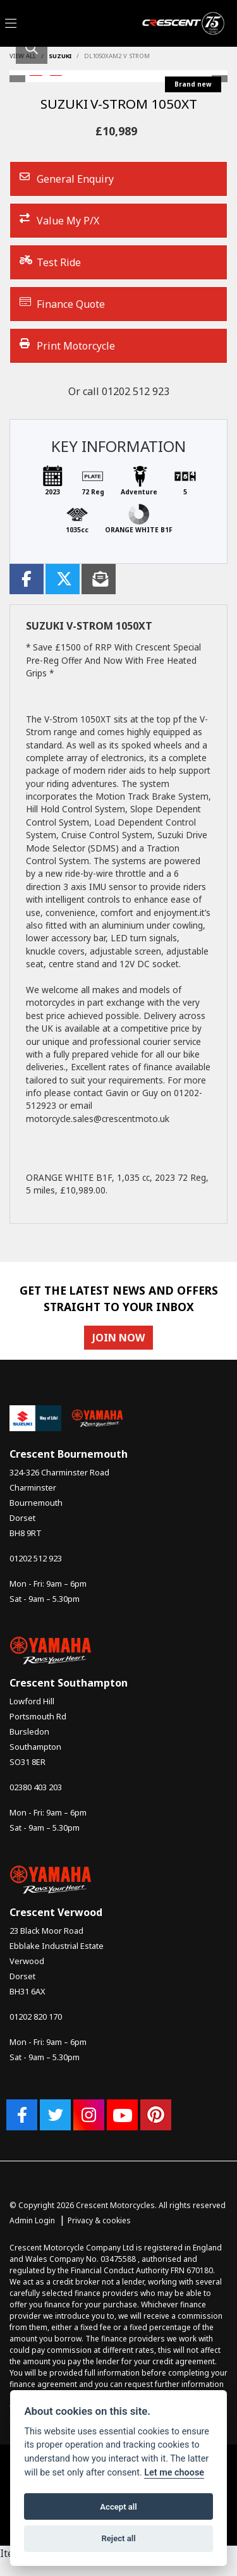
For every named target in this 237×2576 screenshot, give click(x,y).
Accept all (118, 2507)
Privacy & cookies (99, 2220)
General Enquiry (67, 178)
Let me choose (174, 2472)
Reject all (118, 2538)
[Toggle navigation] (10, 23)
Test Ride (50, 262)
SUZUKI (60, 56)
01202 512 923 (135, 391)
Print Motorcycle (67, 345)
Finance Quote (62, 303)
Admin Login (32, 2220)
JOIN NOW (118, 1338)
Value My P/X (59, 220)
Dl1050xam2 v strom (117, 56)
